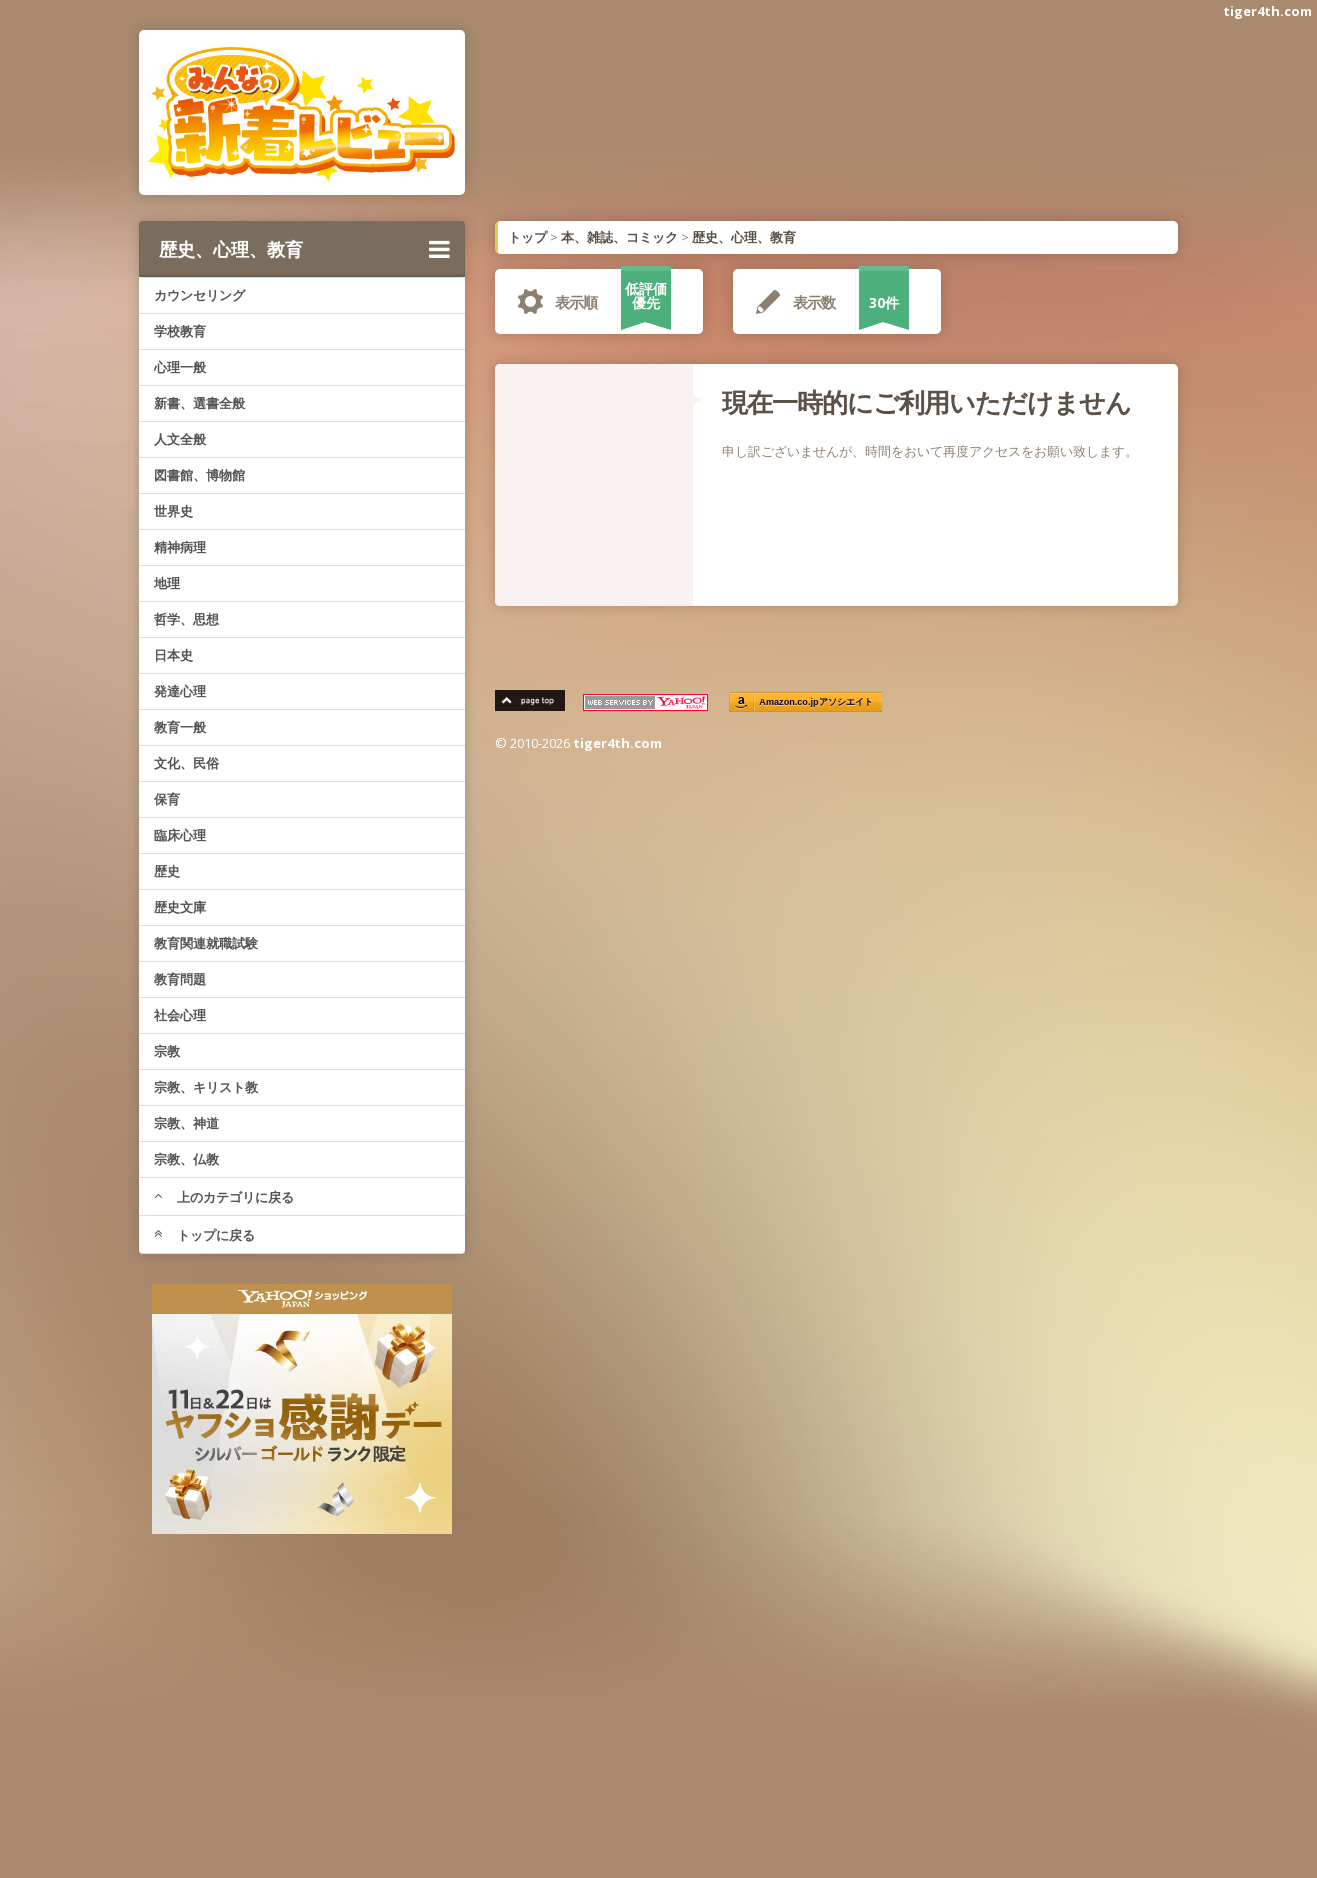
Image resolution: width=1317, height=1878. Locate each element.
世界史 (173, 511)
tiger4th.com (1267, 11)
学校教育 (180, 331)
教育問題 (180, 979)
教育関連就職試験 (206, 943)
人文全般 (180, 439)
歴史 (167, 871)
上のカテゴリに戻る (224, 1197)
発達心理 (180, 691)
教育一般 (180, 727)
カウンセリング (199, 295)
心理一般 (180, 367)
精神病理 (180, 547)
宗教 (167, 1051)
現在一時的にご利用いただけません (926, 402)
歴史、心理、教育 (305, 249)
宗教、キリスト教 (206, 1087)
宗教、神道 (186, 1123)
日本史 (173, 655)
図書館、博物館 (199, 475)
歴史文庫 (180, 907)
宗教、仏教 (186, 1159)
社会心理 (180, 1015)
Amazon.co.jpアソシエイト (816, 702)
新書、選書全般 (199, 403)
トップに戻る (204, 1235)
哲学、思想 (186, 619)
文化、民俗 (186, 763)
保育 (167, 799)
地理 (167, 583)
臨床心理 (180, 835)
